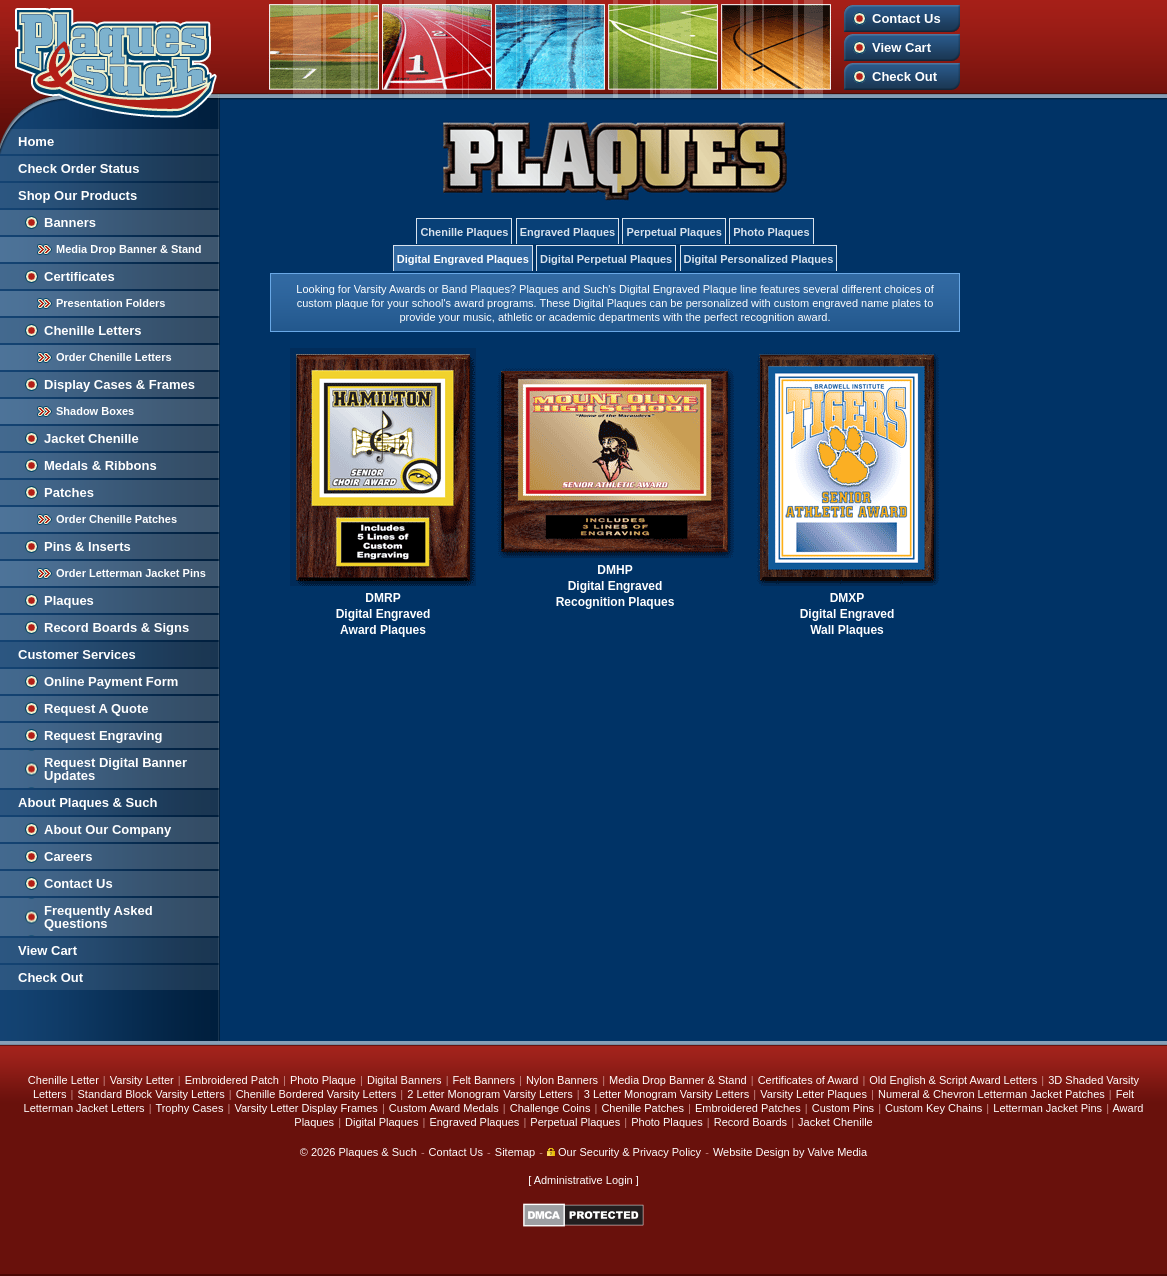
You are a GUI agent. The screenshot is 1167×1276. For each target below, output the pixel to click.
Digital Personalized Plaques (759, 259)
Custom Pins (843, 1108)
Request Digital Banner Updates (115, 769)
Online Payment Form (111, 681)
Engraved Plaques (567, 232)
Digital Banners (404, 1080)
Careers (68, 856)
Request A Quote (96, 708)
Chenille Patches (642, 1108)
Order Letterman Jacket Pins (131, 573)
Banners (70, 222)
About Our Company (107, 829)
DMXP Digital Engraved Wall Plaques (847, 614)
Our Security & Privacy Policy (624, 1152)
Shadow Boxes (95, 411)
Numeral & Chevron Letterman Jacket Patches (991, 1094)
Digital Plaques (381, 1122)
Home (36, 141)
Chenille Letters (93, 330)
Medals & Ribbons (100, 465)
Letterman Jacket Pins (1047, 1108)
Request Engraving (103, 735)
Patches (69, 492)
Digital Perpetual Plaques (606, 259)
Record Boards (750, 1122)
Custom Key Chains (933, 1108)
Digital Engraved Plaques (463, 259)
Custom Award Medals (444, 1108)
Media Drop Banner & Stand (128, 249)
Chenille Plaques (464, 232)
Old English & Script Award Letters (953, 1080)
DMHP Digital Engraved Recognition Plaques (615, 586)
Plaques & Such (378, 1152)
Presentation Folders (110, 303)
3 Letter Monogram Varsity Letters (666, 1094)
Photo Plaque (323, 1080)
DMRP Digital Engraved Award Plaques (383, 614)
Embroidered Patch (232, 1080)
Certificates (79, 276)
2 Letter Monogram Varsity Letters (489, 1094)
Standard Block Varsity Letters (151, 1094)
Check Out (904, 76)
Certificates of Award (808, 1080)
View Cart (901, 47)
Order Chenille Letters (114, 357)
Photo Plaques (771, 232)
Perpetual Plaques (673, 232)
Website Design (751, 1152)
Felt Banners (484, 1080)
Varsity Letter (142, 1080)
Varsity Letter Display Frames (305, 1108)
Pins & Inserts (87, 546)
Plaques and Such (110, 59)
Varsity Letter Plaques (813, 1094)
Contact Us (906, 18)
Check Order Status (78, 168)
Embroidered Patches (748, 1108)
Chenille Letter (63, 1080)
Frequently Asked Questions (98, 917)
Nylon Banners (562, 1080)
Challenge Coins (550, 1108)
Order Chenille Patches (116, 519)
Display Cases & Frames (119, 384)
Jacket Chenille (91, 438)
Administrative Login (583, 1180)
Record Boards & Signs (116, 627)
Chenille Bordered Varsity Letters (316, 1094)
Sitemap (515, 1152)
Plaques (69, 600)
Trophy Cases (189, 1108)
